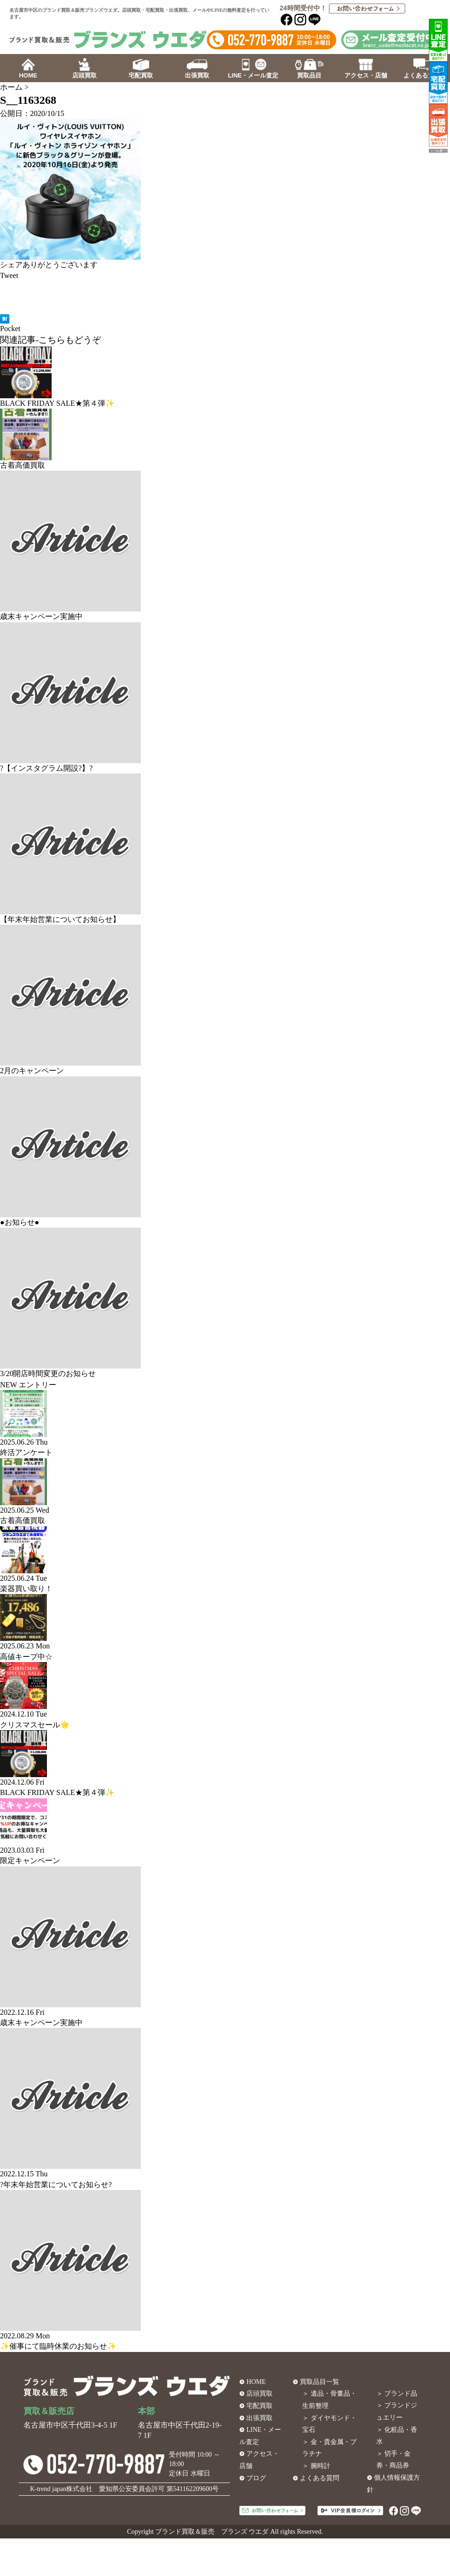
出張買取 (259, 2417)
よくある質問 (319, 2478)
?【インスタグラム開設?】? (46, 768)
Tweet (9, 275)
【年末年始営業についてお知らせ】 (60, 919)
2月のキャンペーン (32, 1071)
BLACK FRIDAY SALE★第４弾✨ (57, 403)
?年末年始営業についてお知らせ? (56, 2185)
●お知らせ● (19, 1222)
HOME (256, 2381)
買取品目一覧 (319, 2381)
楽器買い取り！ (26, 1589)
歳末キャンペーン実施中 (41, 616)
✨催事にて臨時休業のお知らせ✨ (58, 2346)
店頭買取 (259, 2393)
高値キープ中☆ (26, 1657)
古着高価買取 (22, 465)
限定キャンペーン (30, 1860)
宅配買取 (259, 2405)
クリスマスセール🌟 (34, 1725)
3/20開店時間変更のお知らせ (48, 1373)
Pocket (10, 329)
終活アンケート (26, 1452)
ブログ (256, 2478)
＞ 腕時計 (316, 2465)
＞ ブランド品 (397, 2393)
